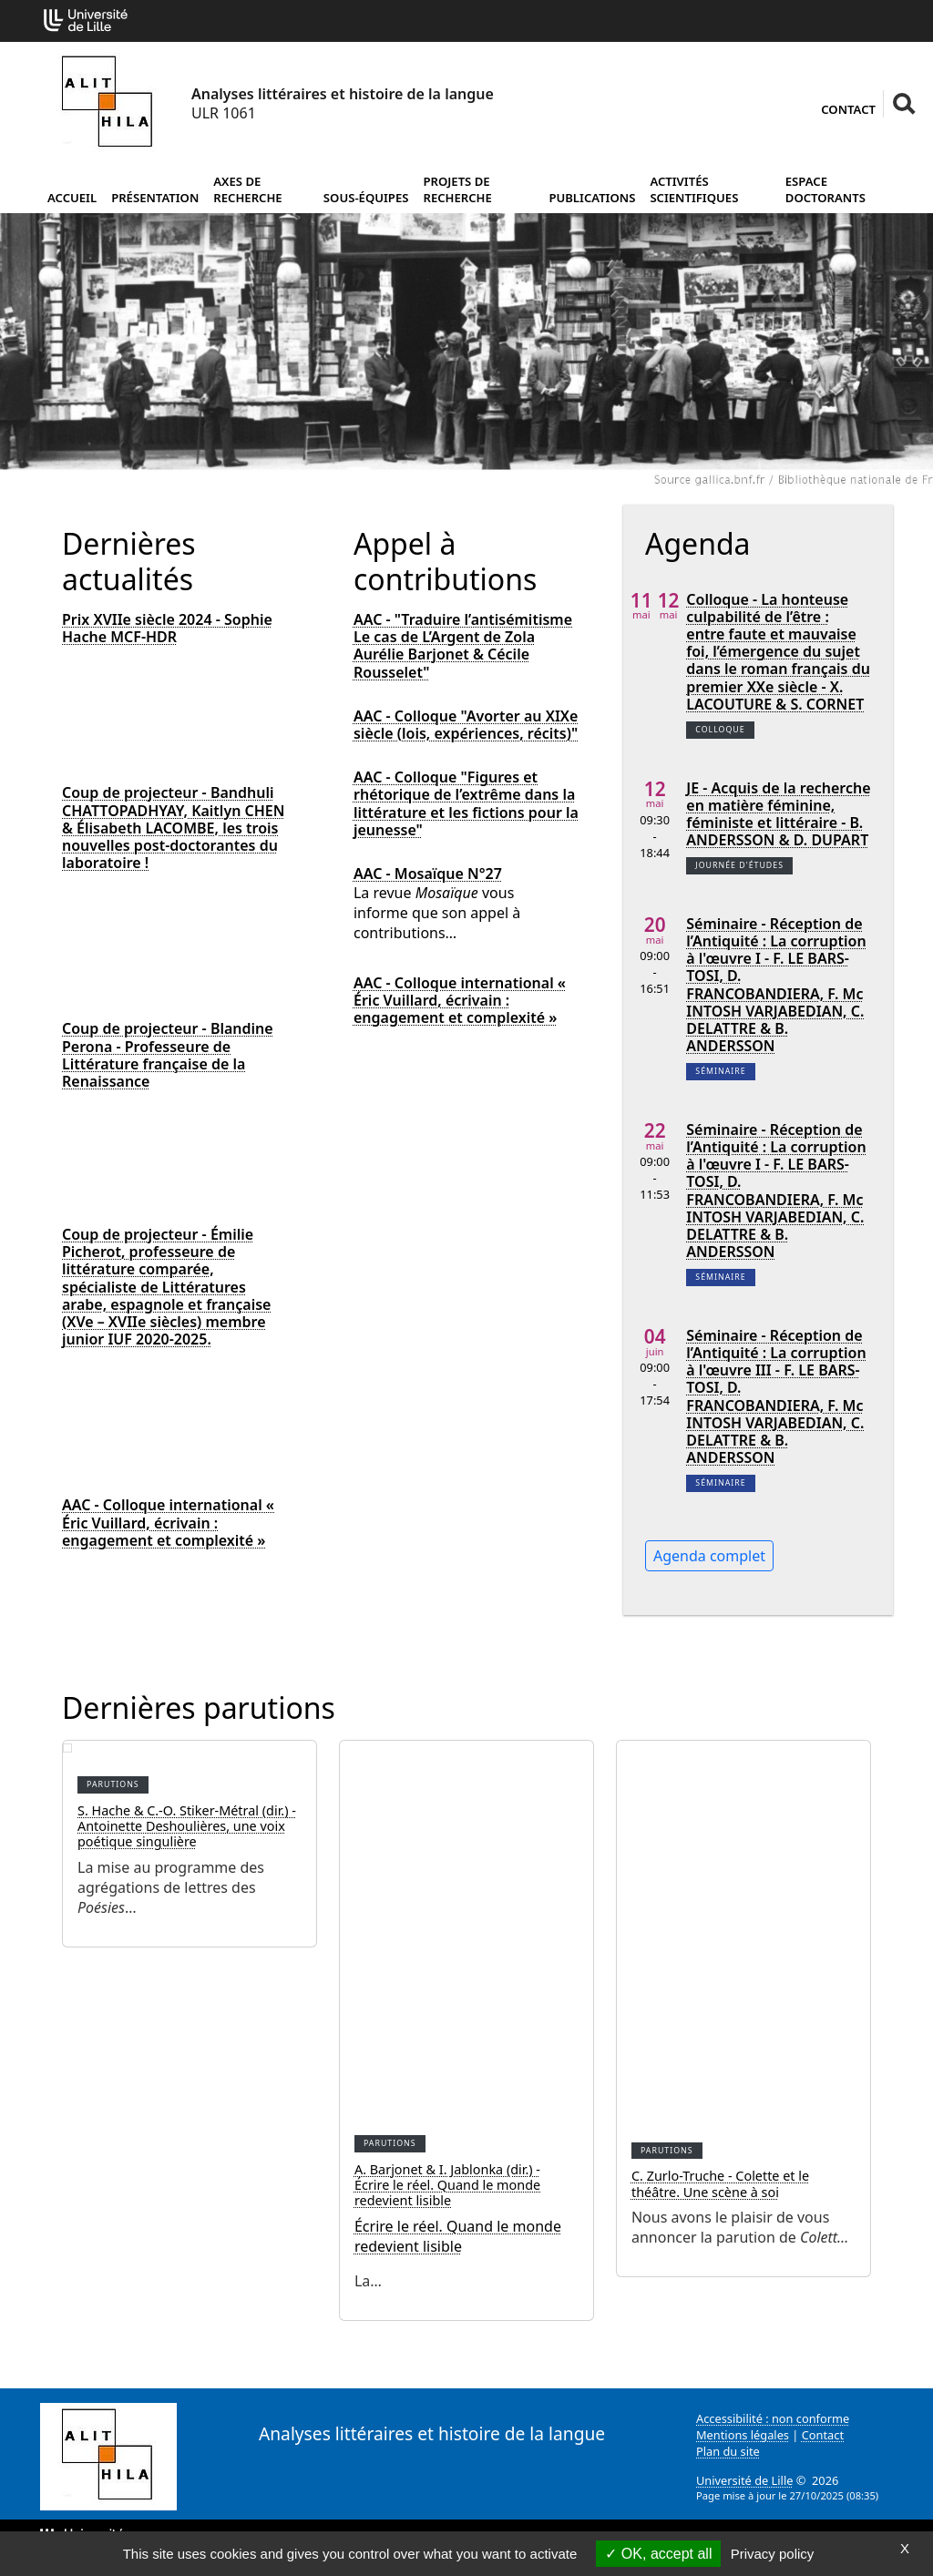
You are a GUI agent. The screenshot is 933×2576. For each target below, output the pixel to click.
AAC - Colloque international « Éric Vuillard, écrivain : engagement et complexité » (168, 1523)
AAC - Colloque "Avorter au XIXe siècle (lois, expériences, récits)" (466, 725)
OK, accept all (658, 2553)
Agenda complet (709, 1556)
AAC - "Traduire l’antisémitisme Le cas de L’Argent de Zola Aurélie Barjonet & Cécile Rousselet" (463, 646)
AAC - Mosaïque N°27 (428, 874)
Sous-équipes (366, 197)
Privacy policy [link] (773, 2553)
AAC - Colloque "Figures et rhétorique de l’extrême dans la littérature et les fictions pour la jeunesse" (466, 804)
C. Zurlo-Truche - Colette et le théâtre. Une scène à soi (720, 2183)
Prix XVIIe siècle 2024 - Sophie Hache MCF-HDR (167, 628)
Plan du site (728, 2451)
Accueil (72, 197)
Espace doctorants (825, 189)
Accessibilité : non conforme (772, 2418)
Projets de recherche (457, 189)
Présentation (155, 197)
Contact (848, 109)
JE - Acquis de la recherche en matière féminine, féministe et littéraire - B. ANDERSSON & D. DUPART (778, 815)
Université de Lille (744, 2480)
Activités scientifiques (694, 189)
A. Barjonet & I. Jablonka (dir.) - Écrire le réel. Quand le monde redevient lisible (447, 2185)
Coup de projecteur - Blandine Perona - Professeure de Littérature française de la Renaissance (167, 1055)
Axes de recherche (247, 189)
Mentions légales (742, 2435)
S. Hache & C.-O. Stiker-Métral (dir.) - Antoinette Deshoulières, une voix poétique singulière (186, 1826)
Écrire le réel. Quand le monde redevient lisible (457, 2236)
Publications (592, 197)
